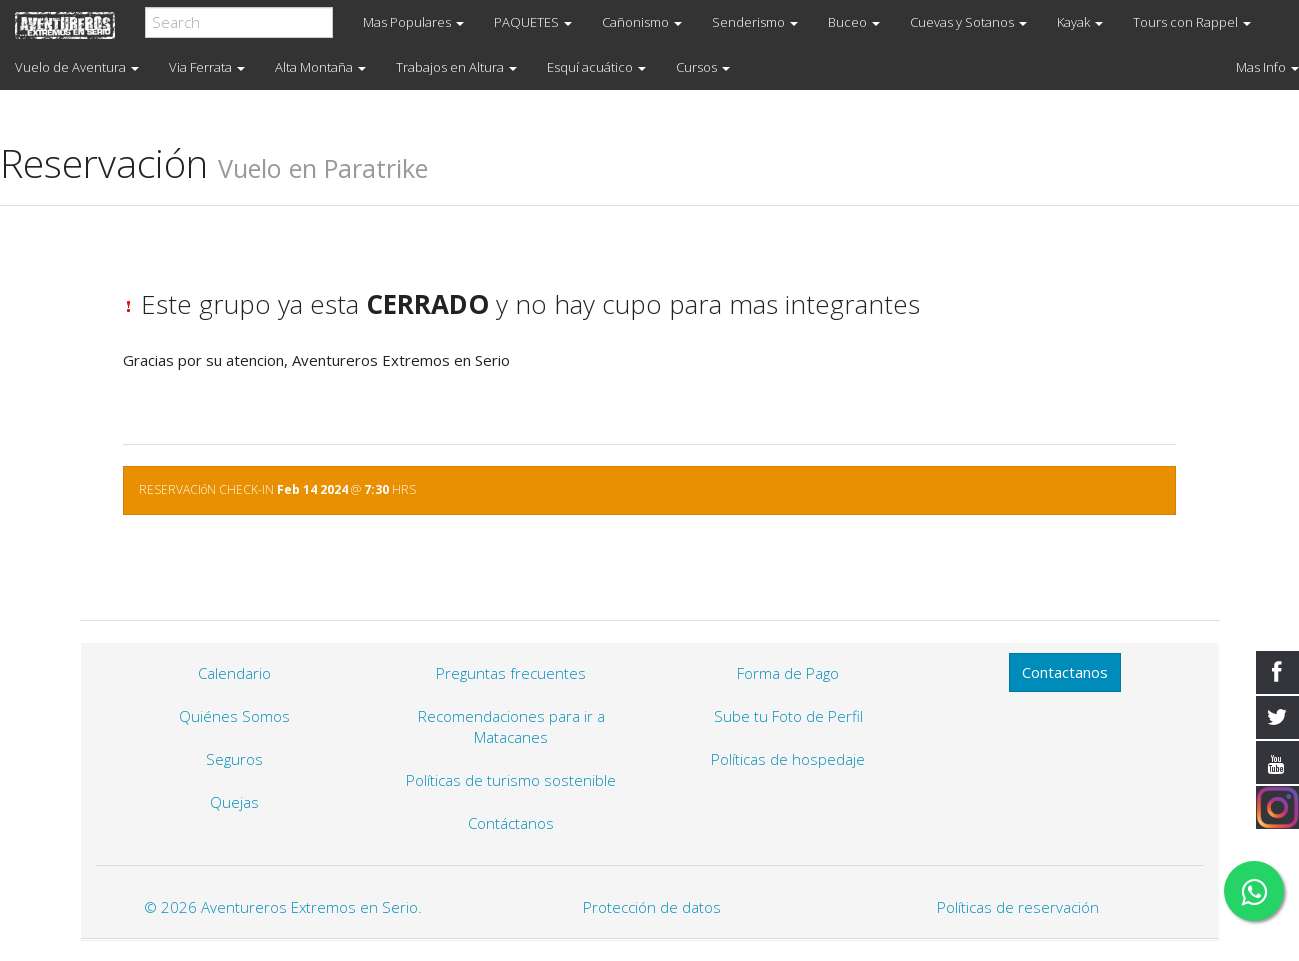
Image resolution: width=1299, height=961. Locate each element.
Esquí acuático (596, 67)
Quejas (234, 802)
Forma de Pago (788, 673)
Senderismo (755, 22)
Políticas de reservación (1018, 907)
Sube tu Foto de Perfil (788, 716)
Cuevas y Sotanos (968, 22)
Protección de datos (652, 907)
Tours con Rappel (1192, 22)
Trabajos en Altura (456, 67)
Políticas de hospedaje (788, 759)
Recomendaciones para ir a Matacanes (511, 726)
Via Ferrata (207, 67)
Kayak (1080, 22)
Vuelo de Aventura (77, 67)
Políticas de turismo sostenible (511, 780)
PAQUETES (533, 22)
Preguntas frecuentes (511, 673)
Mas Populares (413, 22)
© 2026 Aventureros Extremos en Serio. (283, 907)
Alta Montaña (320, 67)
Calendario (234, 673)
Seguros (234, 759)
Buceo (854, 22)
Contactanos (1065, 672)
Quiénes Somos (234, 716)
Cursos (703, 67)
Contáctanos (511, 823)
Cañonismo (642, 22)
